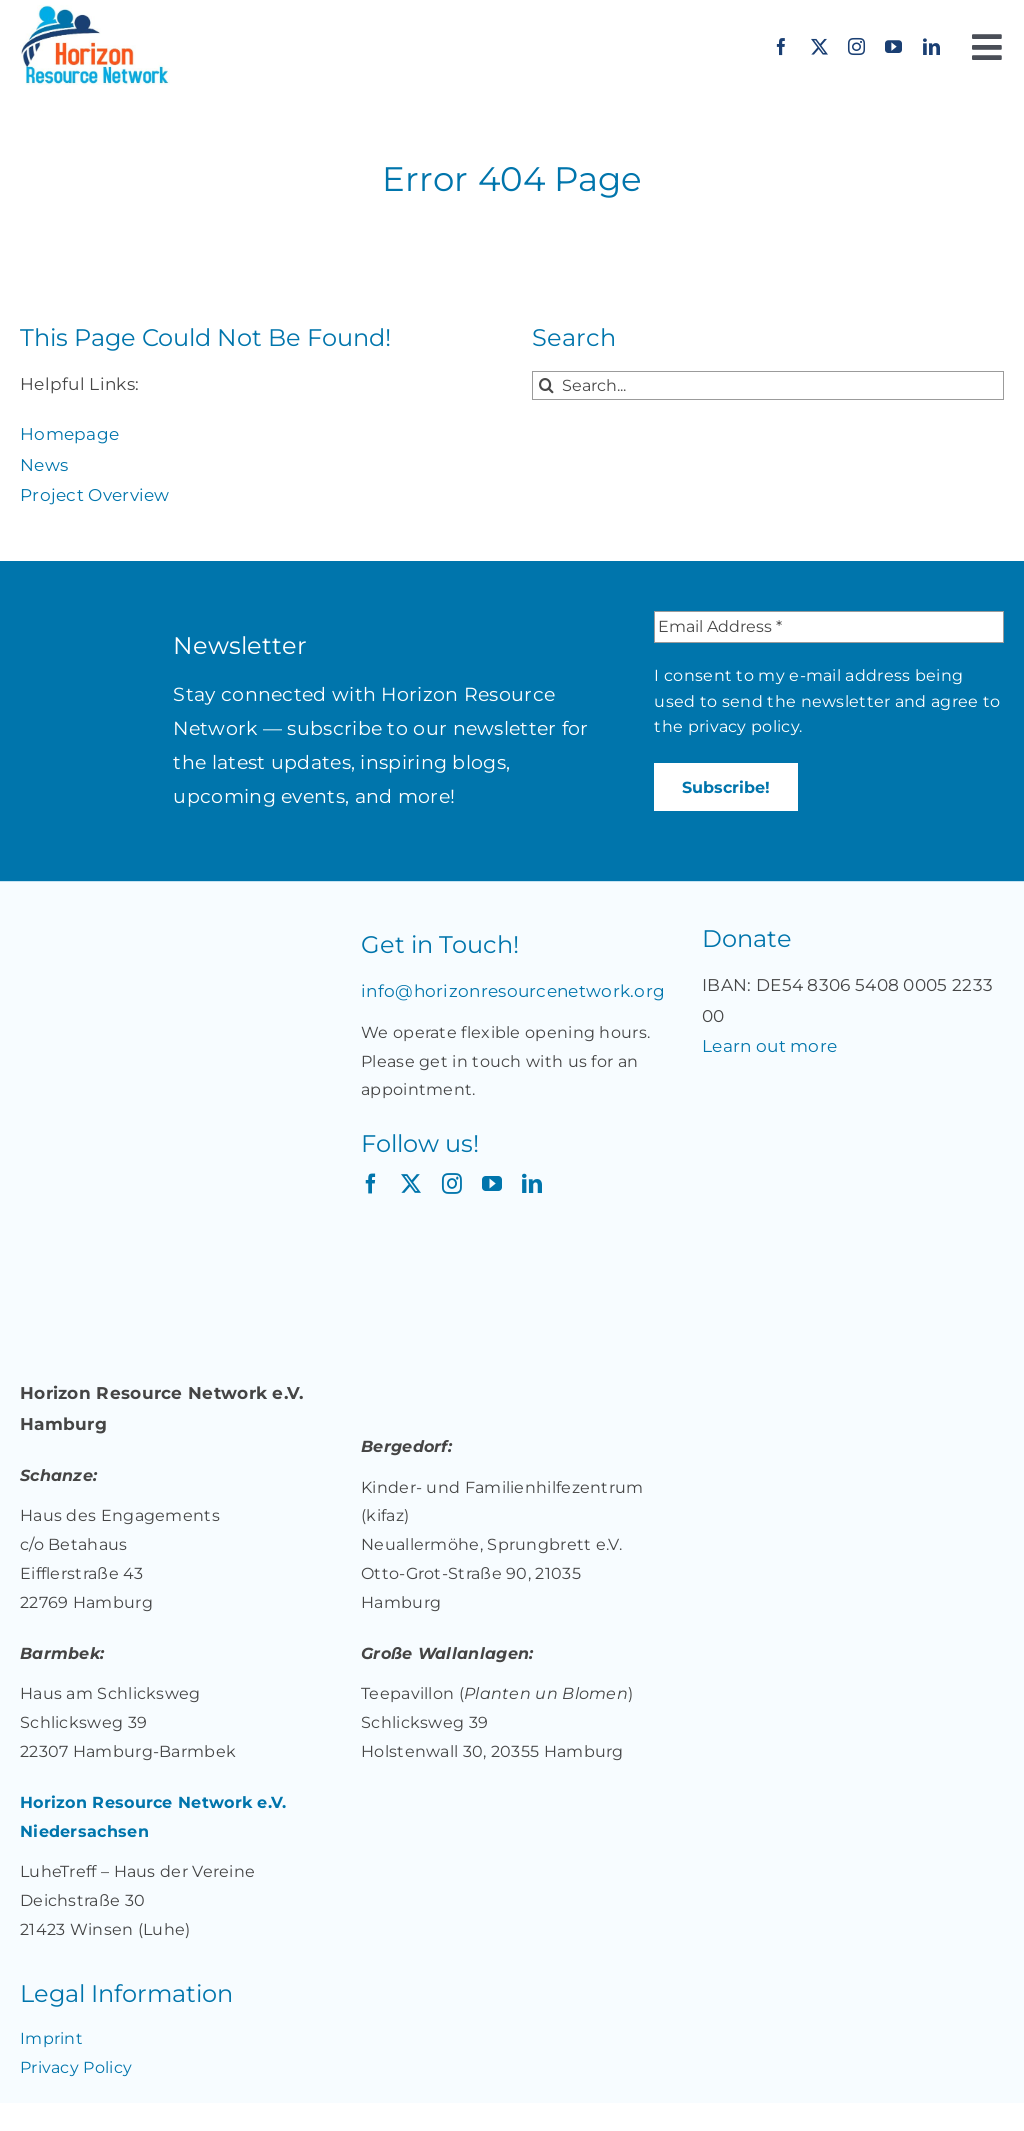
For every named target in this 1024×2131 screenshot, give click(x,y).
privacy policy (743, 726)
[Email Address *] (829, 627)
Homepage (69, 434)
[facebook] (781, 46)
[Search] (546, 385)
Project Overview (95, 495)
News (44, 465)
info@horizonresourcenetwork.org (513, 991)
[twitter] (819, 46)
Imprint (51, 2038)
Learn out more (769, 1046)
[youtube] (893, 46)
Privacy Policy (76, 2067)
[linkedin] (931, 46)
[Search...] (768, 385)
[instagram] (856, 46)
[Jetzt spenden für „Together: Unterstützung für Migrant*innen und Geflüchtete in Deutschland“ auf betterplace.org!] (782, 1080)
